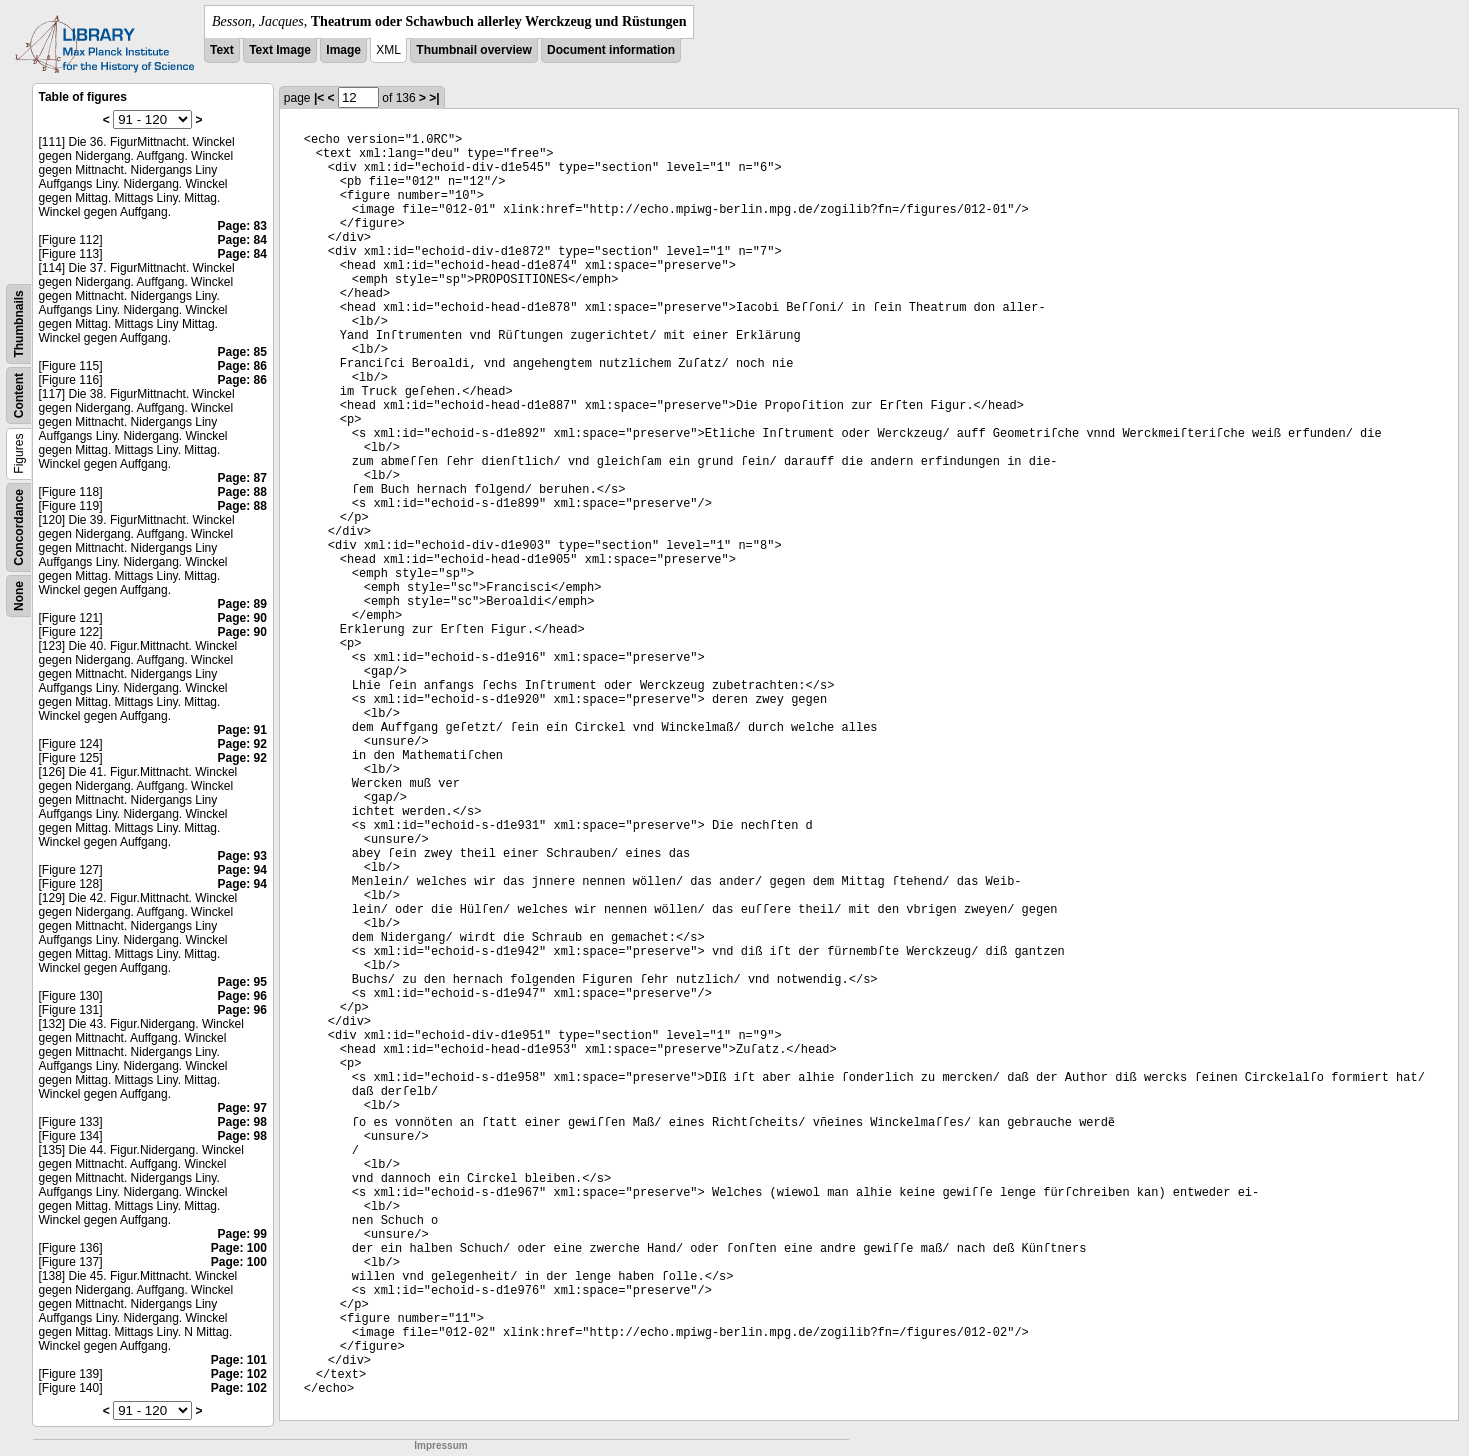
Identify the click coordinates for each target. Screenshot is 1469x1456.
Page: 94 (241, 870)
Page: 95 (241, 982)
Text (222, 50)
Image (343, 50)
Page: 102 (239, 1374)
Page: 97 (241, 1108)
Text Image (280, 50)
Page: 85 (241, 352)
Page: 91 (241, 730)
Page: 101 (239, 1360)
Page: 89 (241, 604)
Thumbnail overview (473, 50)
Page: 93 (241, 856)
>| (434, 98)
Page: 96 (241, 996)
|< (319, 98)
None (19, 596)
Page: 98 (241, 1122)
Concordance (19, 527)
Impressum (440, 1445)
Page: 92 (241, 744)
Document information (611, 50)
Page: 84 (241, 240)
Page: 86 (241, 366)
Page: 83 (241, 226)
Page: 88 (241, 492)
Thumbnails (19, 323)
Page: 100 (239, 1248)
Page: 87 (241, 478)
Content (19, 395)
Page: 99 (241, 1234)
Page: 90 (241, 618)
